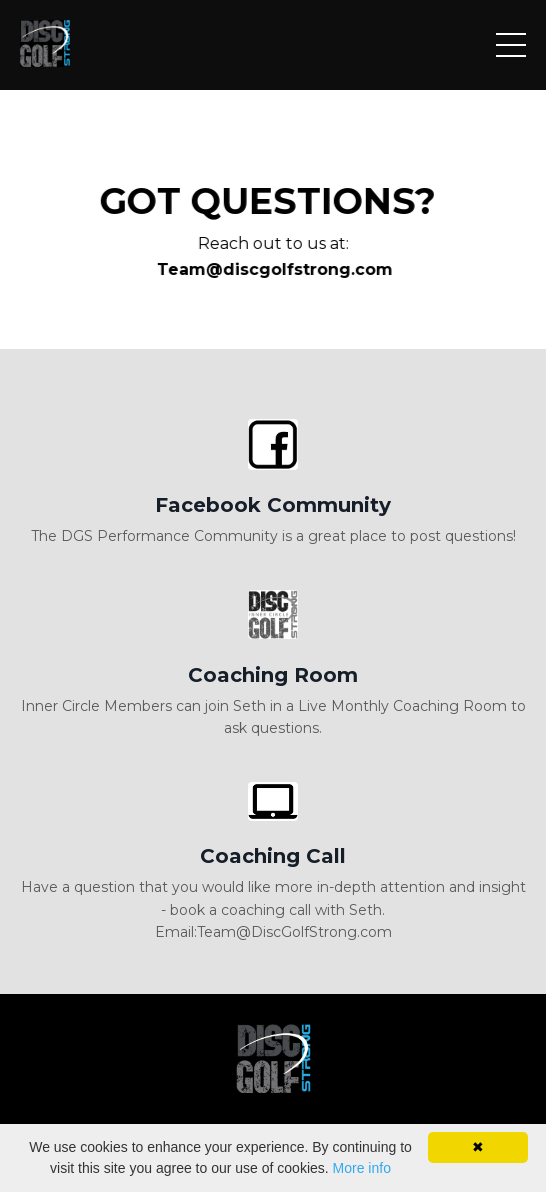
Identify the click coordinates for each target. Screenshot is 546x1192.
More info (362, 1168)
